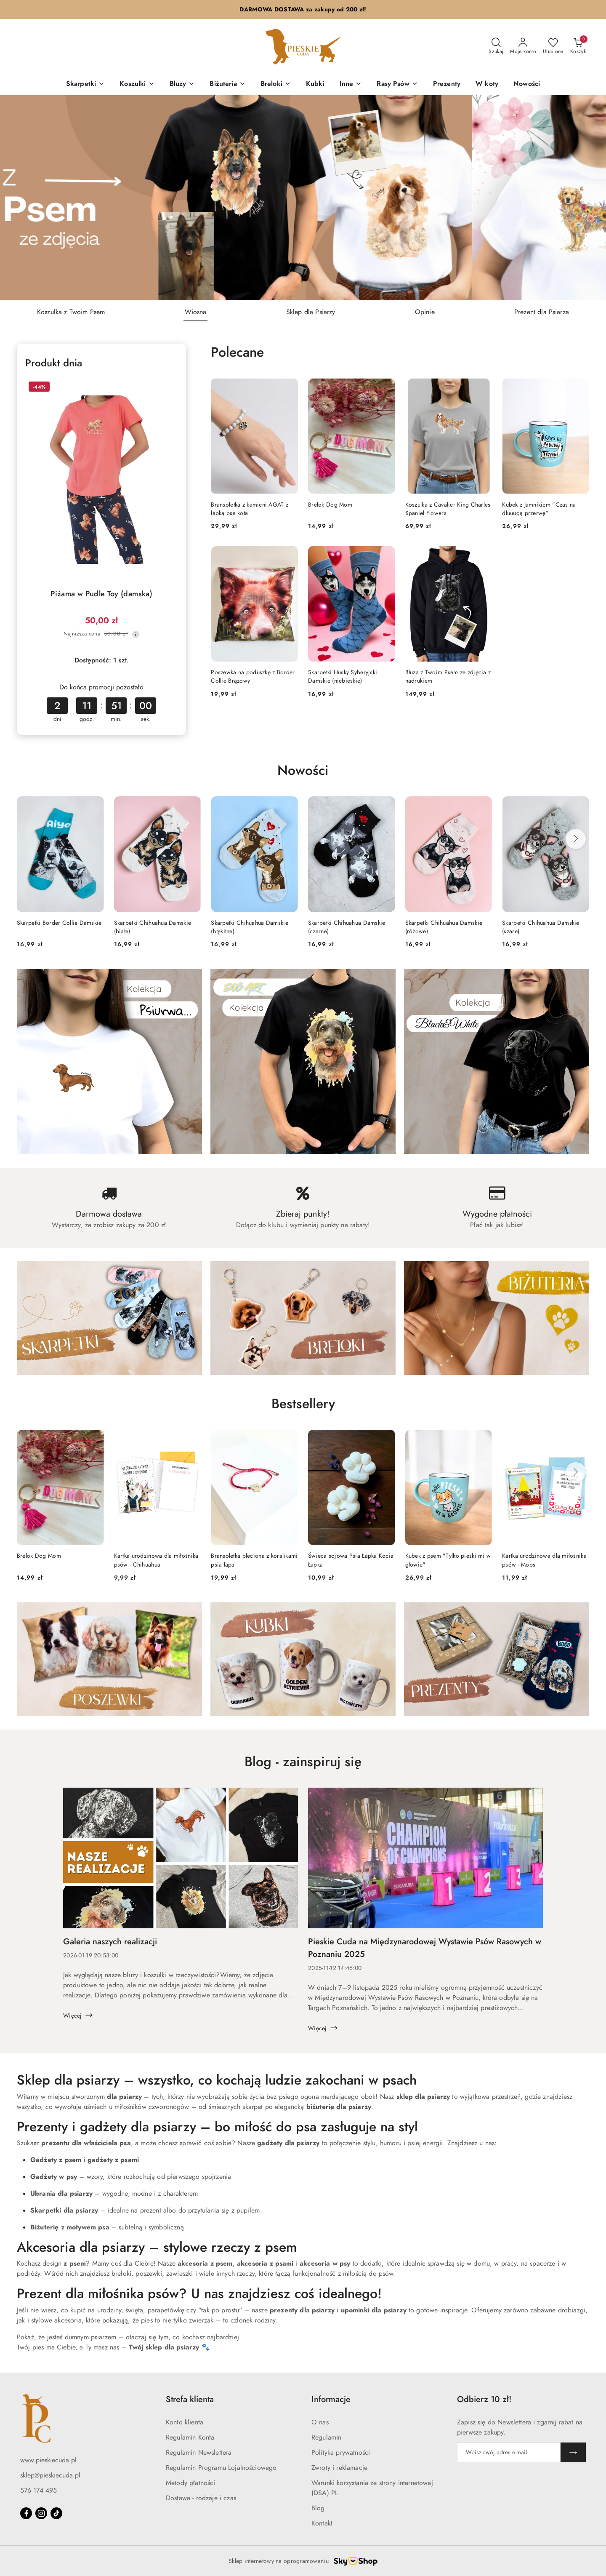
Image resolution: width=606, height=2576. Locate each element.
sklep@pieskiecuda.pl (50, 2475)
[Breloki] (275, 84)
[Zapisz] (573, 2452)
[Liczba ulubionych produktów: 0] (553, 46)
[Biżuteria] (227, 84)
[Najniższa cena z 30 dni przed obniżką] (135, 634)
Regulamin (326, 2437)
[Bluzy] (182, 84)
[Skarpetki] (85, 84)
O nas (320, 2422)
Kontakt (321, 2523)
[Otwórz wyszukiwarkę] (496, 46)
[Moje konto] (523, 46)
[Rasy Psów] (397, 84)
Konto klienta (184, 2422)
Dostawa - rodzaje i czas (201, 2498)
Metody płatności (190, 2483)
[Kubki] (315, 84)
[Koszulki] (136, 84)
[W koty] (487, 84)
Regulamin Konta (190, 2437)
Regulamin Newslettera (198, 2452)
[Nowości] (526, 84)
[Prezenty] (447, 84)
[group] (303, 198)
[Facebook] (26, 2513)
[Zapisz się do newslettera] (509, 2452)
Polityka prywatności (340, 2452)
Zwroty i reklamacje (339, 2467)
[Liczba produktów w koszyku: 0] (578, 46)
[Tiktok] (56, 2513)
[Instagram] (41, 2513)
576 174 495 (38, 2490)
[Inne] (350, 84)
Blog (318, 2508)
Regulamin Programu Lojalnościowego (221, 2467)
